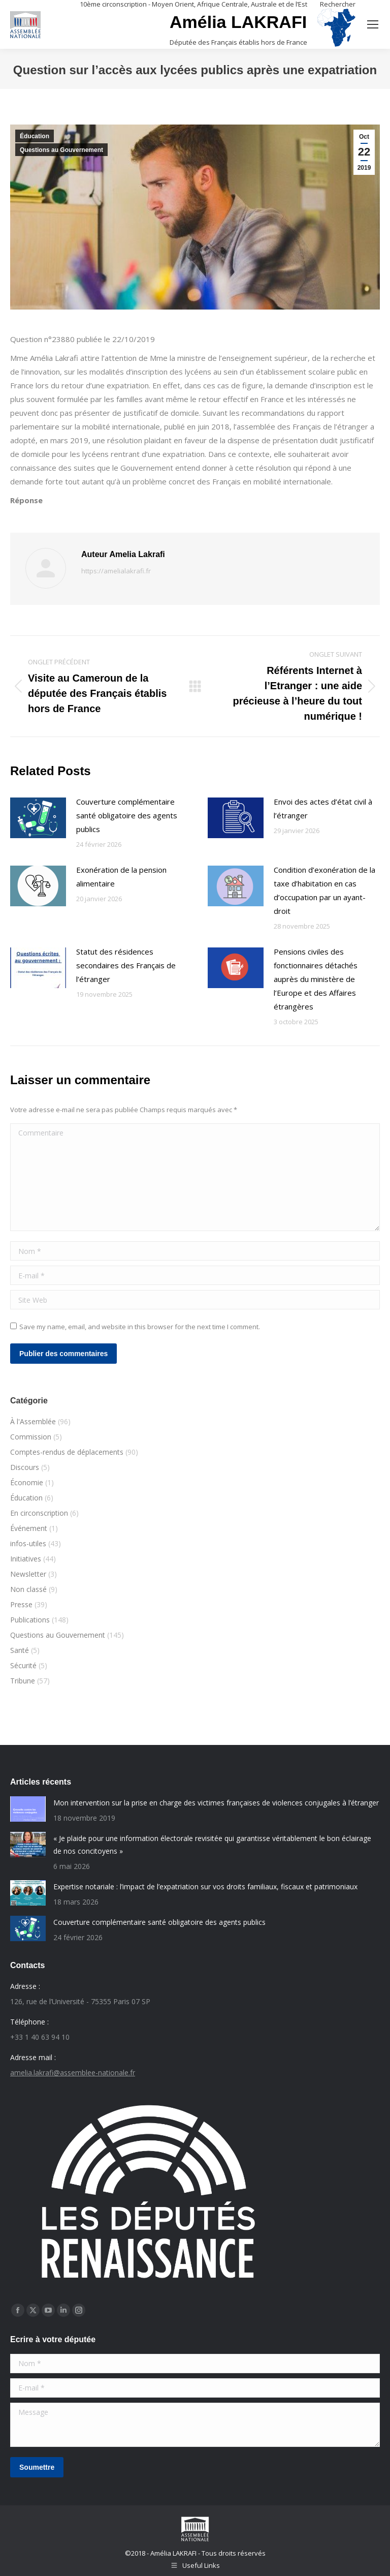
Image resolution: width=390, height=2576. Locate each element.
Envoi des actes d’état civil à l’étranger (323, 808)
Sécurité (23, 1665)
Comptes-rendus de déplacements (66, 1452)
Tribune (22, 1680)
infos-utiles (28, 1543)
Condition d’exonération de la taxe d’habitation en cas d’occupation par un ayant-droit (324, 890)
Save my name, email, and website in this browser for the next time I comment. (139, 1326)
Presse (21, 1604)
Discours (24, 1467)
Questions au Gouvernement (61, 150)
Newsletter (28, 1574)
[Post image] (38, 818)
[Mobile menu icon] (373, 24)
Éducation (34, 136)
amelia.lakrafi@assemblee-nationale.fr (72, 2072)
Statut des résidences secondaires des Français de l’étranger (126, 965)
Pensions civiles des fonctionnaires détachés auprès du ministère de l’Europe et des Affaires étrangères (316, 978)
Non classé (28, 1589)
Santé (19, 1650)
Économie (26, 1482)
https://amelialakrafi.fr (116, 570)
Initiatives (25, 1558)
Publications (30, 1619)
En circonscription (39, 1513)
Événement (28, 1528)
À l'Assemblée (33, 1421)
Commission (30, 1437)
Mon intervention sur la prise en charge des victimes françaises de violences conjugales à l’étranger (216, 1802)
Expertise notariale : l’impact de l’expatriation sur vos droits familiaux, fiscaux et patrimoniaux (205, 1886)
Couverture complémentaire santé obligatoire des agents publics (126, 815)
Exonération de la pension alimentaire (121, 876)
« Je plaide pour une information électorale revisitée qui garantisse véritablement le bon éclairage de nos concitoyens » (212, 1844)
